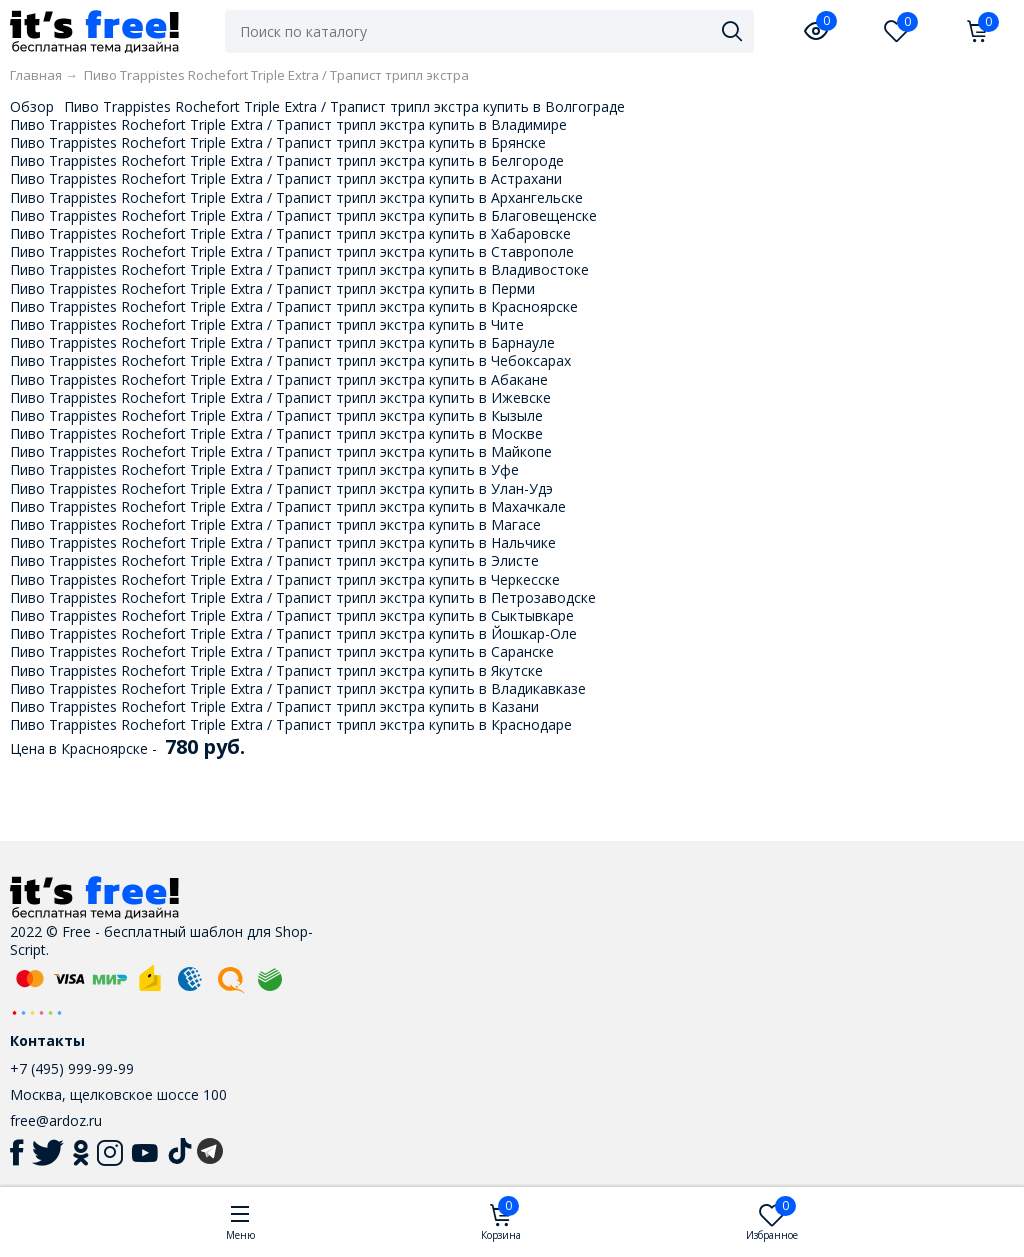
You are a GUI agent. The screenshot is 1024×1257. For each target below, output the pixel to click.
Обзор (32, 106)
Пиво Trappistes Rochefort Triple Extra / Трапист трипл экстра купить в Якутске (276, 670)
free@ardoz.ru (56, 1120)
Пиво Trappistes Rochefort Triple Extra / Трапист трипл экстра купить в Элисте (274, 560)
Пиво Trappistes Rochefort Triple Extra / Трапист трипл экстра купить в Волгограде (344, 106)
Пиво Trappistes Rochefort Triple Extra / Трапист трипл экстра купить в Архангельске (296, 197)
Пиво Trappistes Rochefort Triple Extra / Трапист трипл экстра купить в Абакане (279, 379)
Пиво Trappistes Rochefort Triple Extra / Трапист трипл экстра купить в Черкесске (285, 579)
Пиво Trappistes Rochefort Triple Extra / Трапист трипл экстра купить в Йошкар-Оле (293, 633)
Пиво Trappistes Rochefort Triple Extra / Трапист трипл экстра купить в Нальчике (283, 542)
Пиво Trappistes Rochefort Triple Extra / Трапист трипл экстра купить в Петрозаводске (303, 597)
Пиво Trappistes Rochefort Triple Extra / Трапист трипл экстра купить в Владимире (288, 124)
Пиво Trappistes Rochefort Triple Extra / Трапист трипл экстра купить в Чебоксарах (290, 360)
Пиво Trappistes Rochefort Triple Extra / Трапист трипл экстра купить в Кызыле (276, 415)
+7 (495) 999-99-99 (72, 1068)
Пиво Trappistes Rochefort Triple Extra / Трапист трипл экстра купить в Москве (276, 433)
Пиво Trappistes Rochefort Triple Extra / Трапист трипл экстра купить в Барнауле (282, 342)
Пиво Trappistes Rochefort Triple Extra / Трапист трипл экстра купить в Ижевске (280, 397)
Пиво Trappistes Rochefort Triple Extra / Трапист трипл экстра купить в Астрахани (286, 178)
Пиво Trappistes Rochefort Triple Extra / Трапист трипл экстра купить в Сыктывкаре (292, 615)
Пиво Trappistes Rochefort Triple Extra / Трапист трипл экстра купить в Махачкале (288, 506)
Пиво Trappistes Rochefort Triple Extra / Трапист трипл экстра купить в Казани (274, 706)
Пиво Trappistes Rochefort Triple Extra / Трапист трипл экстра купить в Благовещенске (303, 215)
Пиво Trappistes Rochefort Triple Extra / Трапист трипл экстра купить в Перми (272, 288)
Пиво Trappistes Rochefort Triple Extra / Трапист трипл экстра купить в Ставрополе (292, 251)
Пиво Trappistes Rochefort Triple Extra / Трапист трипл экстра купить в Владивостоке (299, 269)
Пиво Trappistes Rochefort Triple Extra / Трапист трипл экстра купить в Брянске (278, 142)
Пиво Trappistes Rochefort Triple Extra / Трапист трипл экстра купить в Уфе (264, 469)
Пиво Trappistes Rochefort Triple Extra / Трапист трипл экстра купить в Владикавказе (298, 688)
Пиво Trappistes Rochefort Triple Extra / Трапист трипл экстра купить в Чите (267, 324)
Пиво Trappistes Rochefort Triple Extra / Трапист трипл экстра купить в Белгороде (287, 160)
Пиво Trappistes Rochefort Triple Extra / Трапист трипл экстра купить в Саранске (282, 651)
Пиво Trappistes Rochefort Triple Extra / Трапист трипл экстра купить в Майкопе (281, 451)
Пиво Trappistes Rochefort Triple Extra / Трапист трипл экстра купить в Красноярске (294, 306)
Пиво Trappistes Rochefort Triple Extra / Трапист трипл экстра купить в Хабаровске (290, 233)
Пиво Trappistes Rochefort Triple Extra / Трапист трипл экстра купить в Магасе (275, 524)
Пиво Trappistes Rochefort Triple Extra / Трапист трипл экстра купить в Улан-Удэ (281, 488)
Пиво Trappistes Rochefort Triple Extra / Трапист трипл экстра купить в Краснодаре (291, 724)
